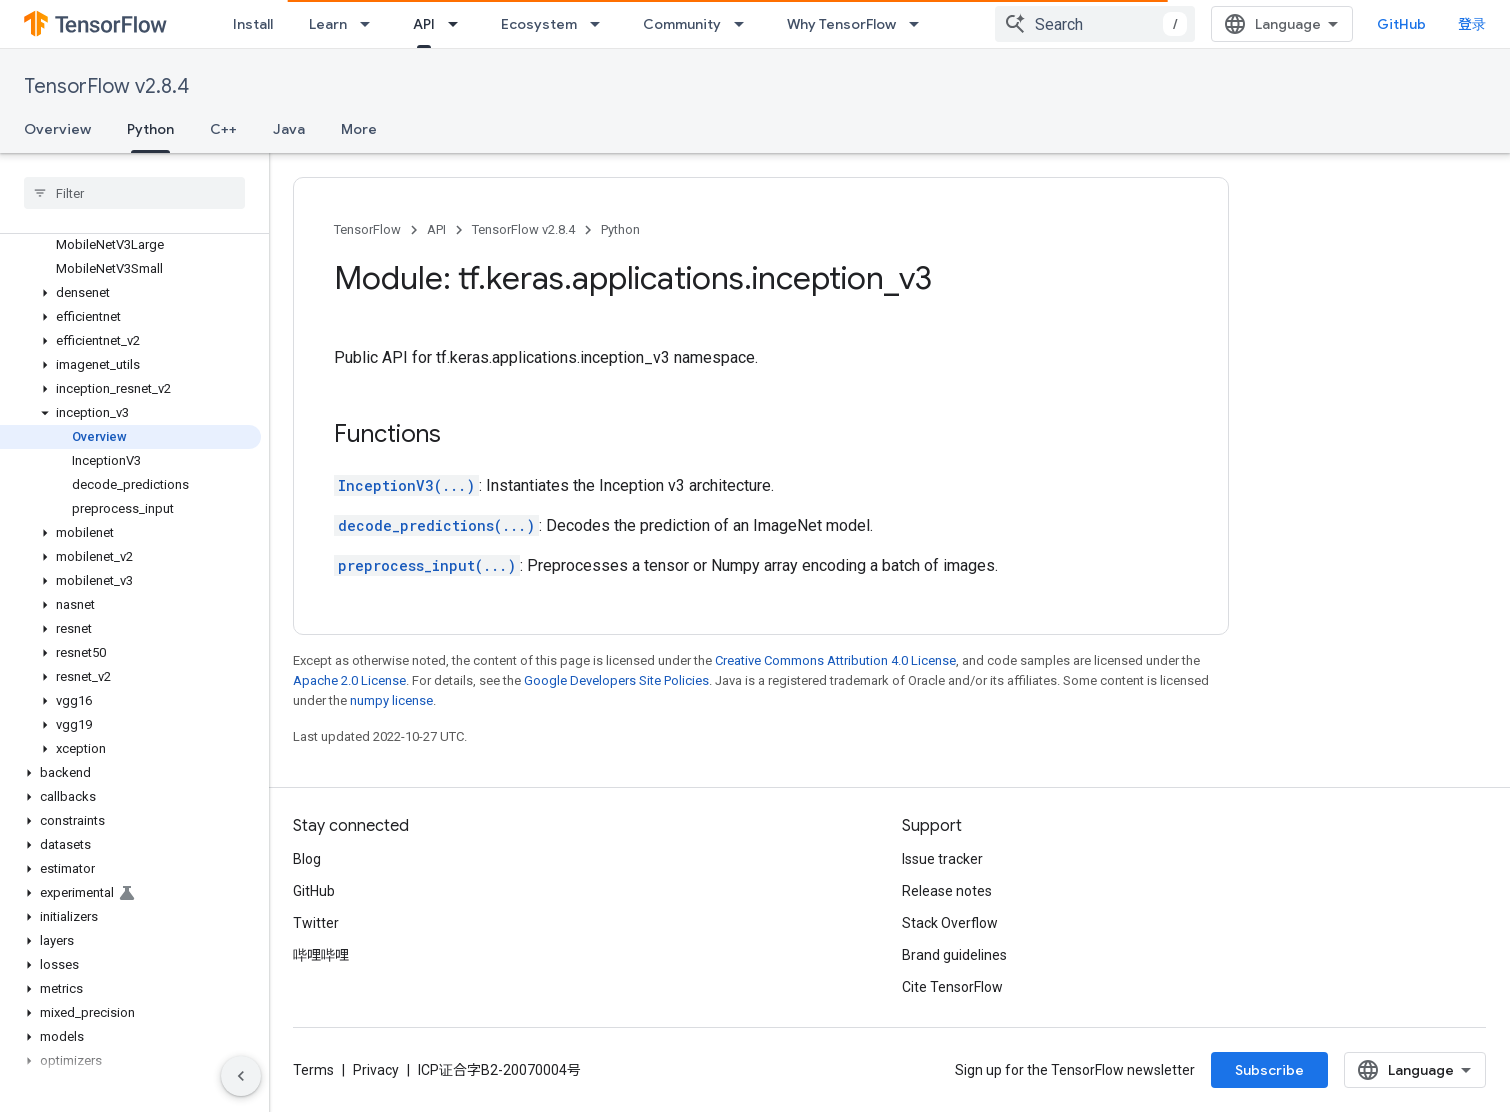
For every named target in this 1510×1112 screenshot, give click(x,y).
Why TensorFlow (841, 24)
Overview (57, 129)
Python (620, 229)
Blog (307, 859)
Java (289, 129)
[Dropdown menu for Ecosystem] (601, 24)
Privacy (376, 1070)
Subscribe (1269, 1070)
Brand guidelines (954, 955)
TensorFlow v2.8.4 (106, 86)
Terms (313, 1070)
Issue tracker (942, 859)
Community (682, 24)
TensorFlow (367, 229)
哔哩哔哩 (321, 955)
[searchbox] (134, 193)
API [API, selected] (424, 24)
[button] (130, 293)
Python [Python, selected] (150, 129)
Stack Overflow (950, 923)
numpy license (391, 700)
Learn (328, 24)
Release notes (947, 891)
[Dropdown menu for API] (459, 24)
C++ (223, 129)
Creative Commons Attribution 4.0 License (835, 660)
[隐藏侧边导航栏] (241, 1076)
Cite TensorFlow (952, 987)
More (359, 129)
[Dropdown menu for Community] (745, 24)
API (436, 229)
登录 (1472, 24)
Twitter (316, 923)
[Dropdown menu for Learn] (371, 24)
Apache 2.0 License (349, 680)
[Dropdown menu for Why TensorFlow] (920, 24)
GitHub (1401, 24)
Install (253, 24)
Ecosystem (539, 24)
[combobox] (1095, 24)
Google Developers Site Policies (616, 680)
